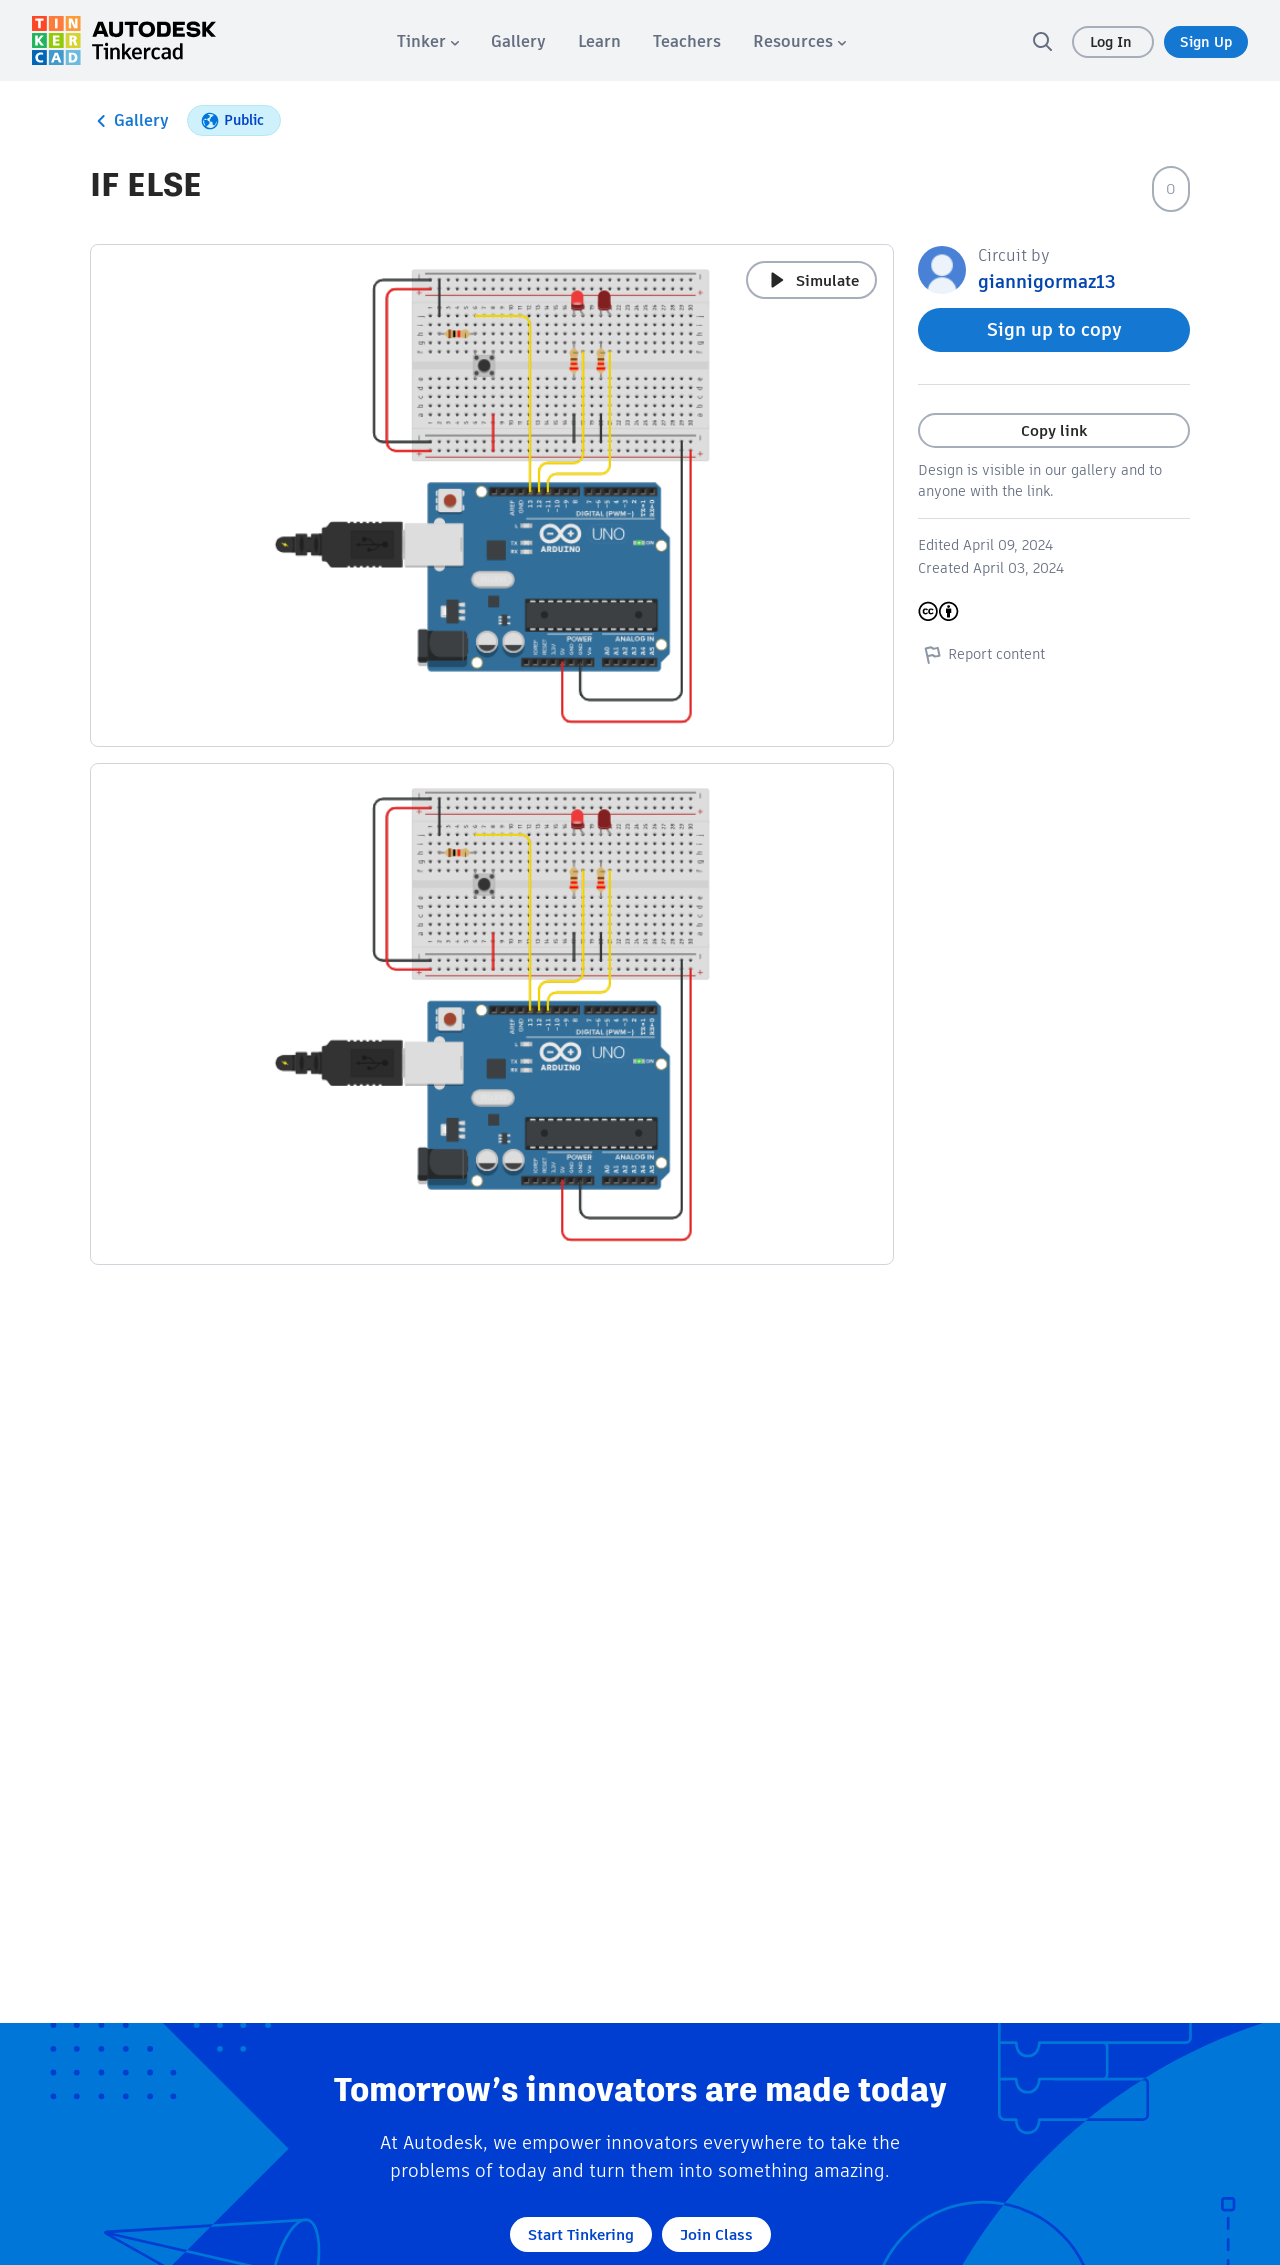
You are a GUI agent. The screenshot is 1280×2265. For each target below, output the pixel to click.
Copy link (1054, 430)
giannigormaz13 (1047, 281)
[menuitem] (428, 41)
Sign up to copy (1054, 329)
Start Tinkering (581, 2234)
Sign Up (1206, 42)
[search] (1042, 41)
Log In (1113, 42)
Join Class (716, 2234)
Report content (981, 654)
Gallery (129, 121)
